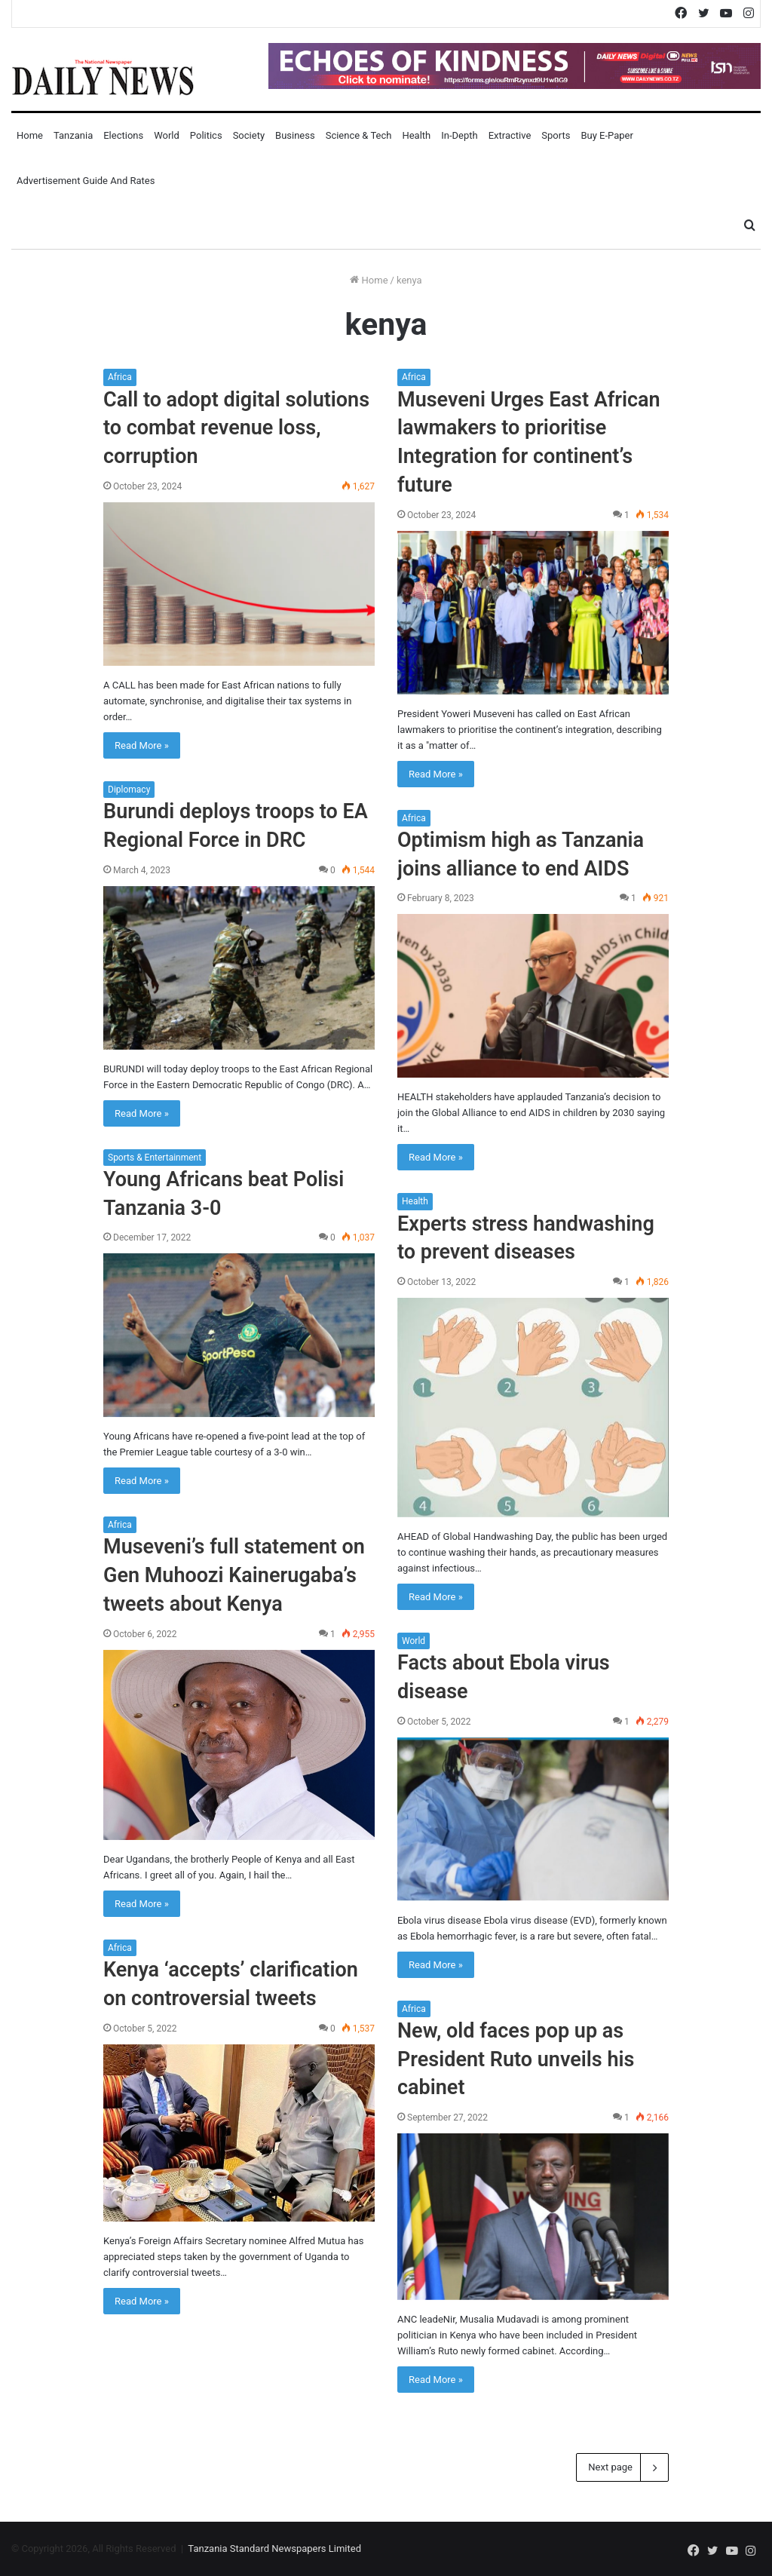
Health (416, 135)
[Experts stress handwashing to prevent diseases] (533, 1407)
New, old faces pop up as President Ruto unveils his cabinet (515, 2059)
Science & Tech (359, 135)
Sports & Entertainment (154, 1157)
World (166, 135)
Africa (120, 377)
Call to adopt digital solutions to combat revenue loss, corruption (236, 428)
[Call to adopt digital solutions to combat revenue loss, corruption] (239, 584)
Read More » (142, 745)
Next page (622, 2467)
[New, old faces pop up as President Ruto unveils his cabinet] (533, 2216)
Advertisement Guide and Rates (86, 180)
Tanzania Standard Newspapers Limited (274, 2548)
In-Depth (459, 135)
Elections (123, 135)
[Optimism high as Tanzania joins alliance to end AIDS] (533, 996)
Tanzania (73, 135)
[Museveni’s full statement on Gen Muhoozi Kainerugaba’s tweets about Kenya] (239, 1745)
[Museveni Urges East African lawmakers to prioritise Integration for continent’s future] (533, 613)
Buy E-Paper (607, 135)
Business (295, 135)
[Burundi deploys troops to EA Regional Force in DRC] (239, 968)
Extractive (510, 135)
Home (30, 135)
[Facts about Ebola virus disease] (533, 1819)
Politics (206, 135)
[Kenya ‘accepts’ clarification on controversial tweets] (239, 2133)
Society (249, 135)
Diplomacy (129, 789)
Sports (555, 135)
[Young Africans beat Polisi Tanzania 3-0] (239, 1335)
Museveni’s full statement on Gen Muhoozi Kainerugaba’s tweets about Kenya (234, 1575)
